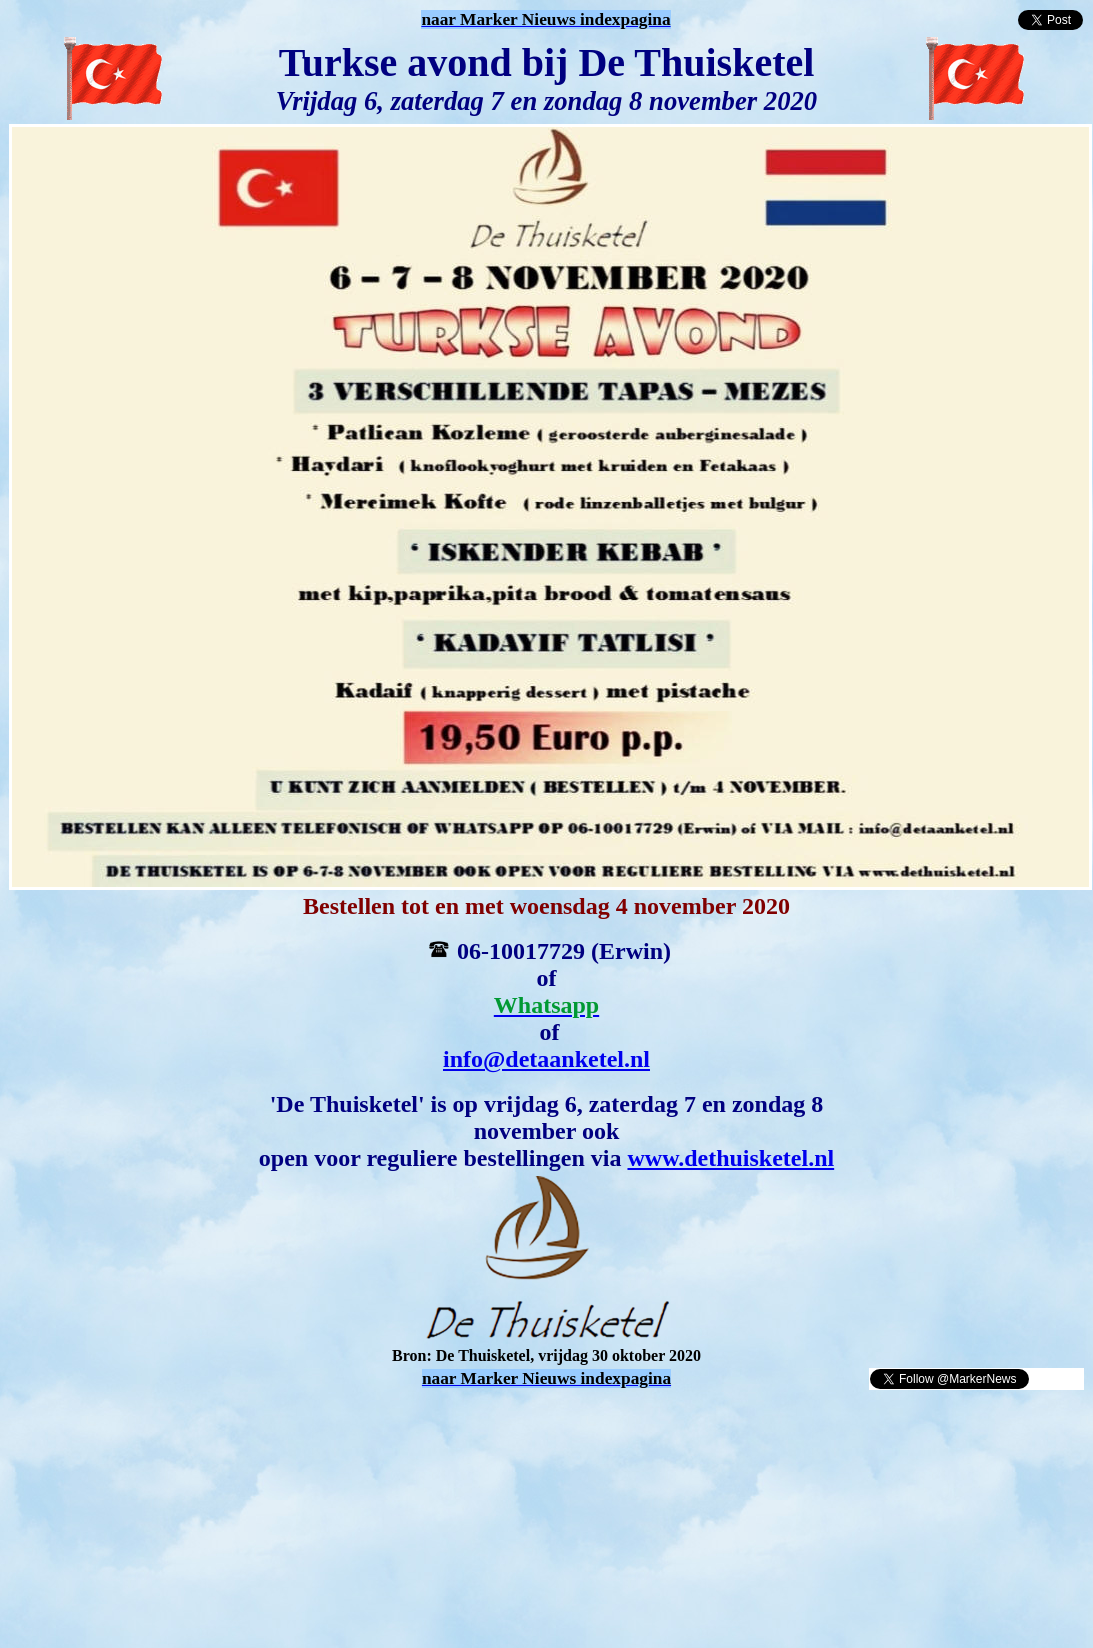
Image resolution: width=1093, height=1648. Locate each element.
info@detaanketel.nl (546, 1059)
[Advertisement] (242, 1421)
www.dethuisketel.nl (730, 1158)
